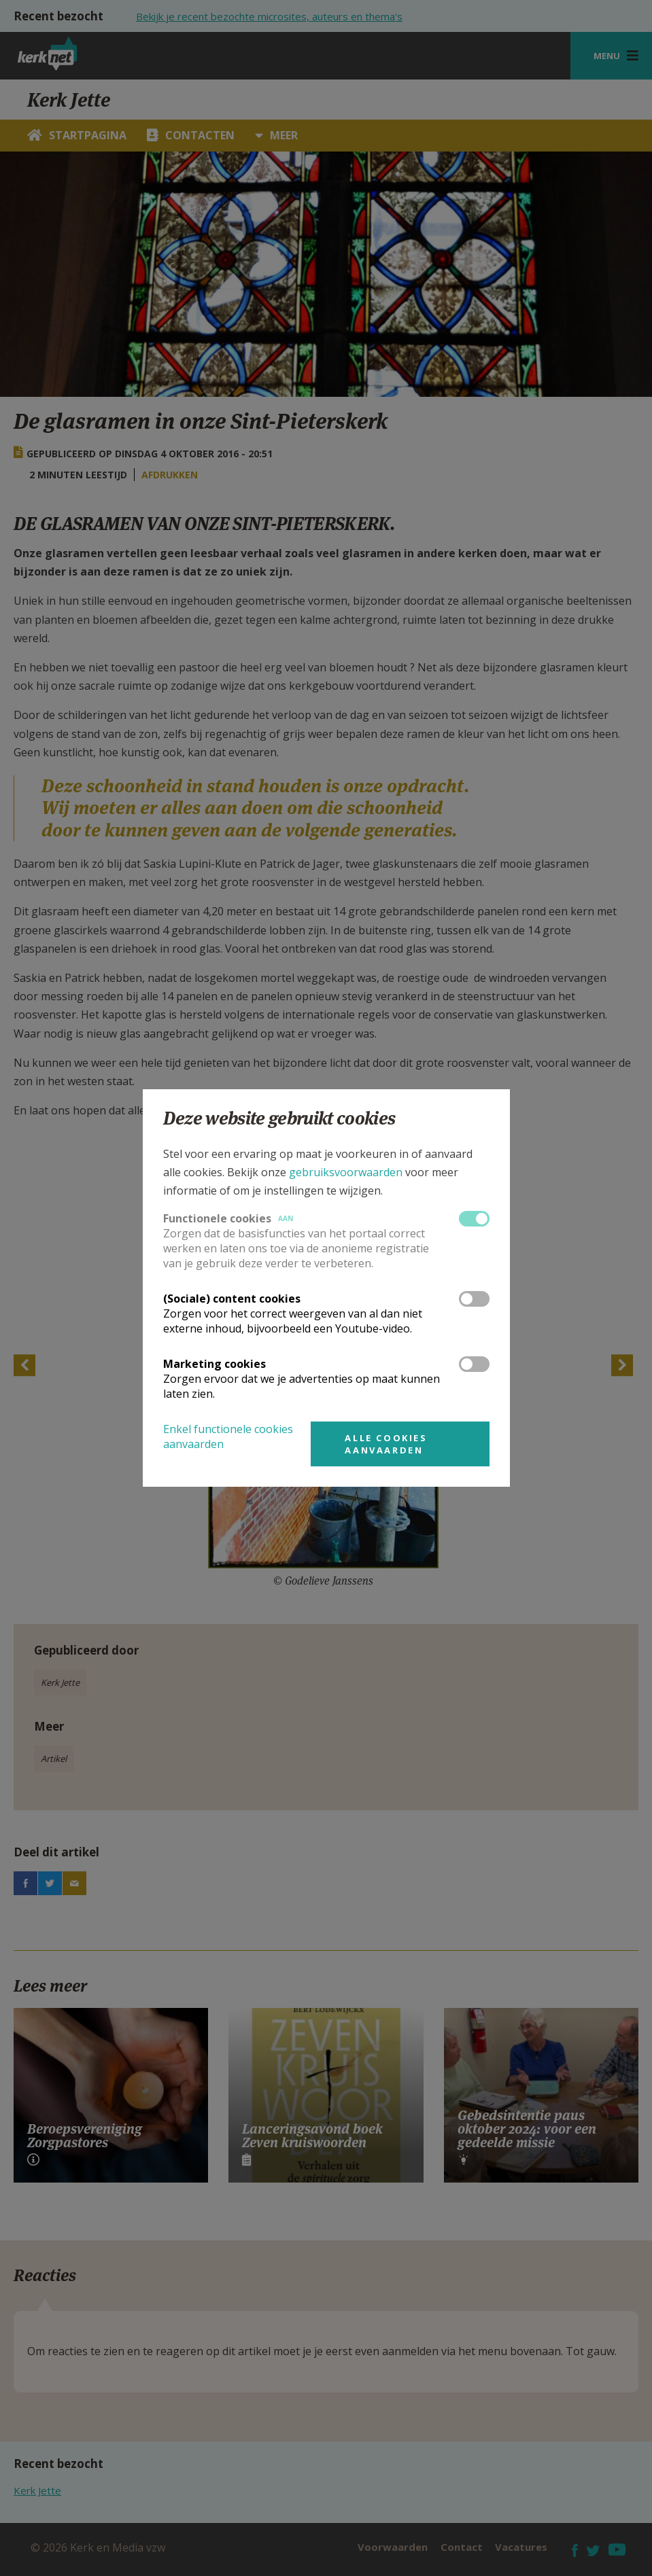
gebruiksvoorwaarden (345, 1172)
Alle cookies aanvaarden (386, 1444)
